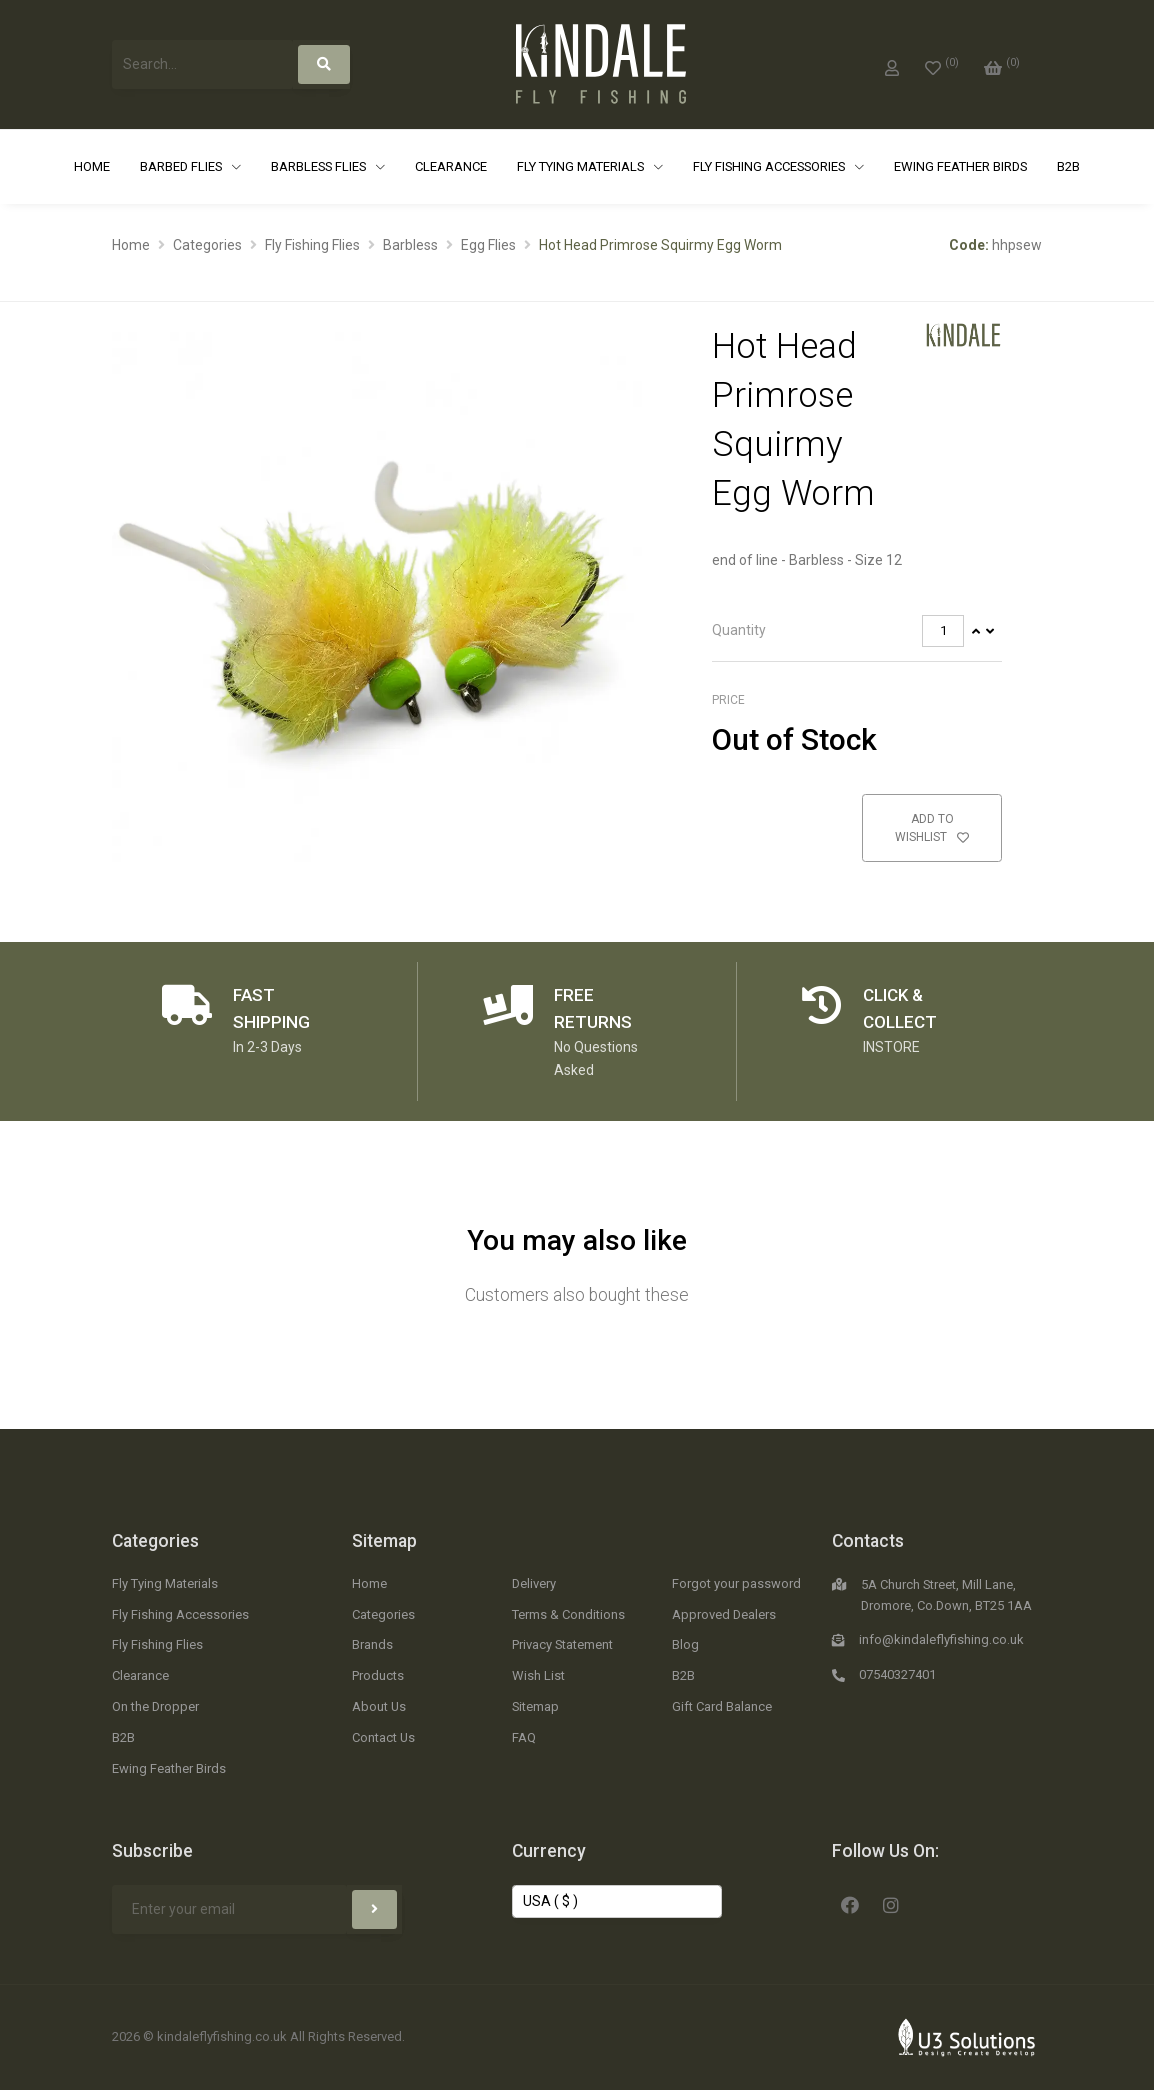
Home (92, 166)
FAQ (524, 1737)
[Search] (324, 64)
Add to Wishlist (932, 828)
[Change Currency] (617, 1902)
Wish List (538, 1675)
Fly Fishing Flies (312, 245)
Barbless (410, 245)
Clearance (451, 166)
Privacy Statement (562, 1644)
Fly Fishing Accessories (770, 166)
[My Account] (892, 64)
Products (378, 1675)
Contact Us (383, 1737)
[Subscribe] (374, 1909)
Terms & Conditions (568, 1614)
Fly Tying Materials (582, 166)
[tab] (857, 631)
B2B (1068, 166)
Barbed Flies (182, 166)
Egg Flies (488, 245)
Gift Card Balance (722, 1706)
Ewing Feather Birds (960, 166)
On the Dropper (155, 1706)
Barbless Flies (320, 166)
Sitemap (384, 1541)
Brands (372, 1644)
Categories (207, 245)
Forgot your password (736, 1583)
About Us (379, 1706)
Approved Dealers (724, 1614)
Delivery (534, 1583)
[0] (942, 64)
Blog (685, 1644)
